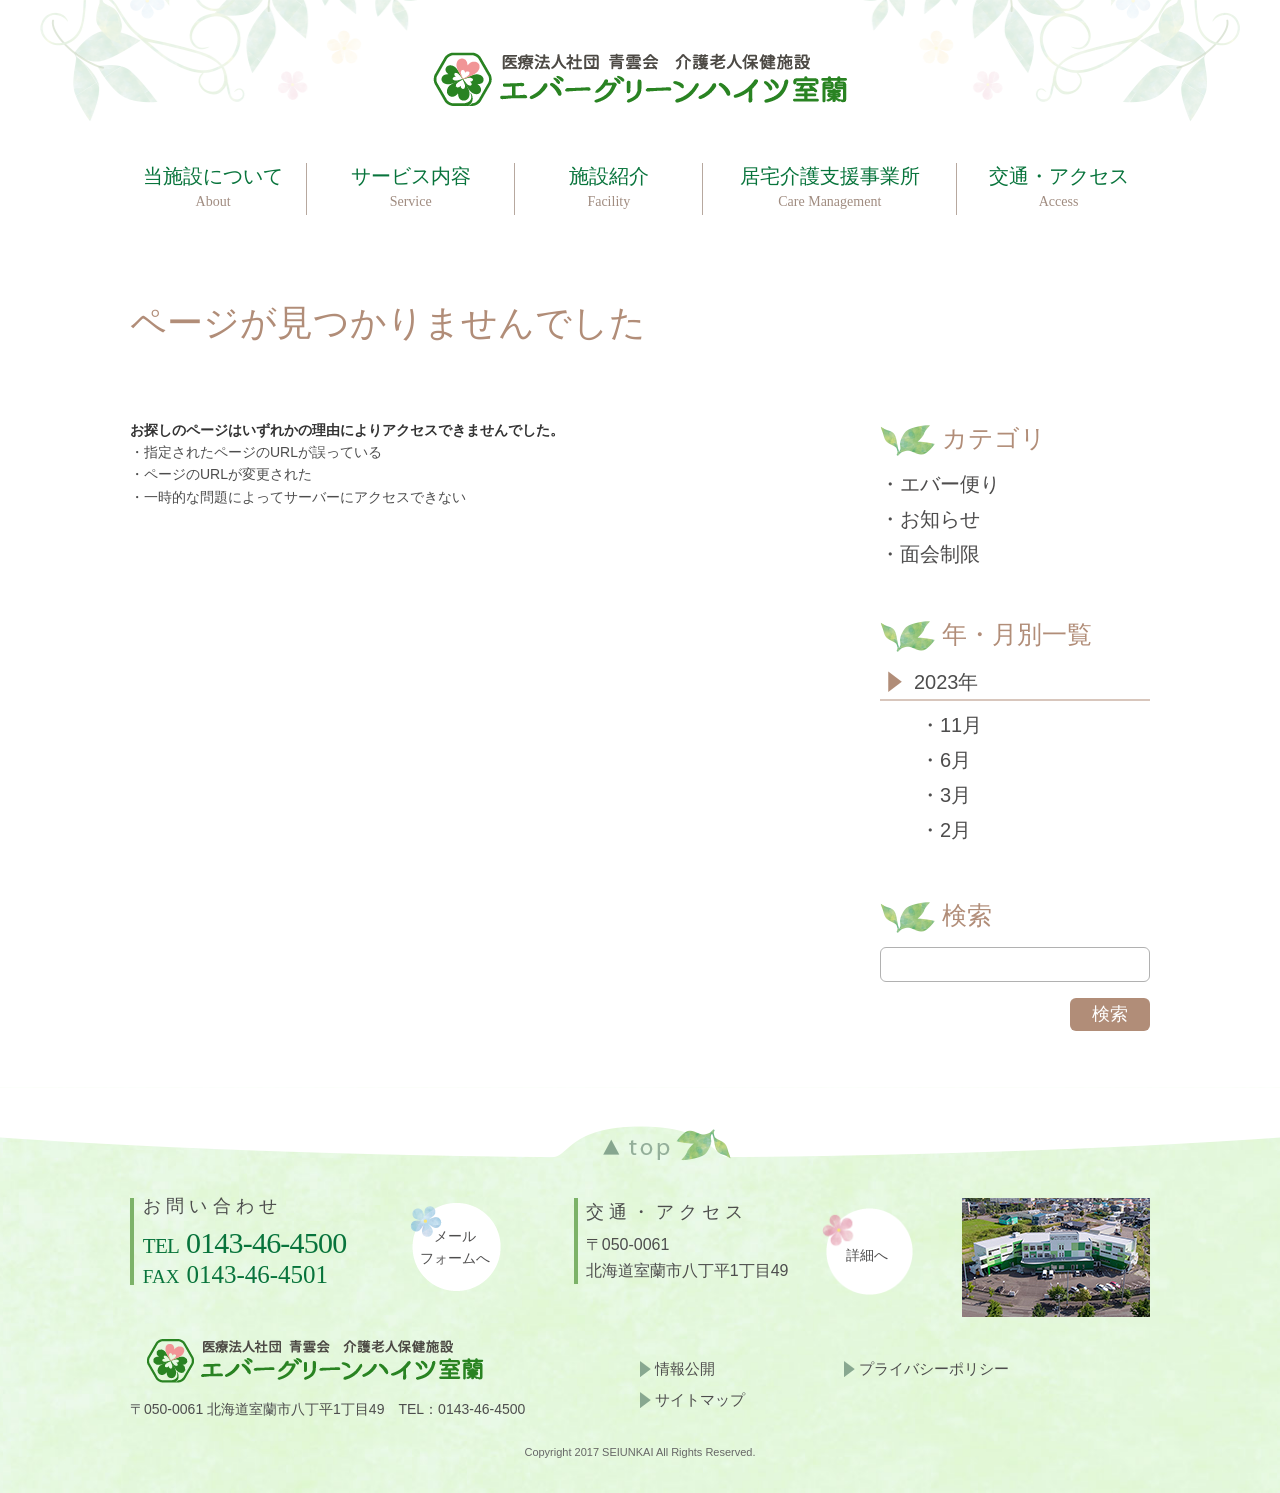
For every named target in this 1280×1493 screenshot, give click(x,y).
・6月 (945, 760)
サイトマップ (700, 1399)
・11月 (951, 725)
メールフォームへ (455, 1247)
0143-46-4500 (266, 1242)
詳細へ (867, 1255)
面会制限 (940, 554)
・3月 (945, 795)
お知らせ (940, 519)
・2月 (945, 830)
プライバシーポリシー (934, 1368)
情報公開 (685, 1368)
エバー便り (950, 484)
